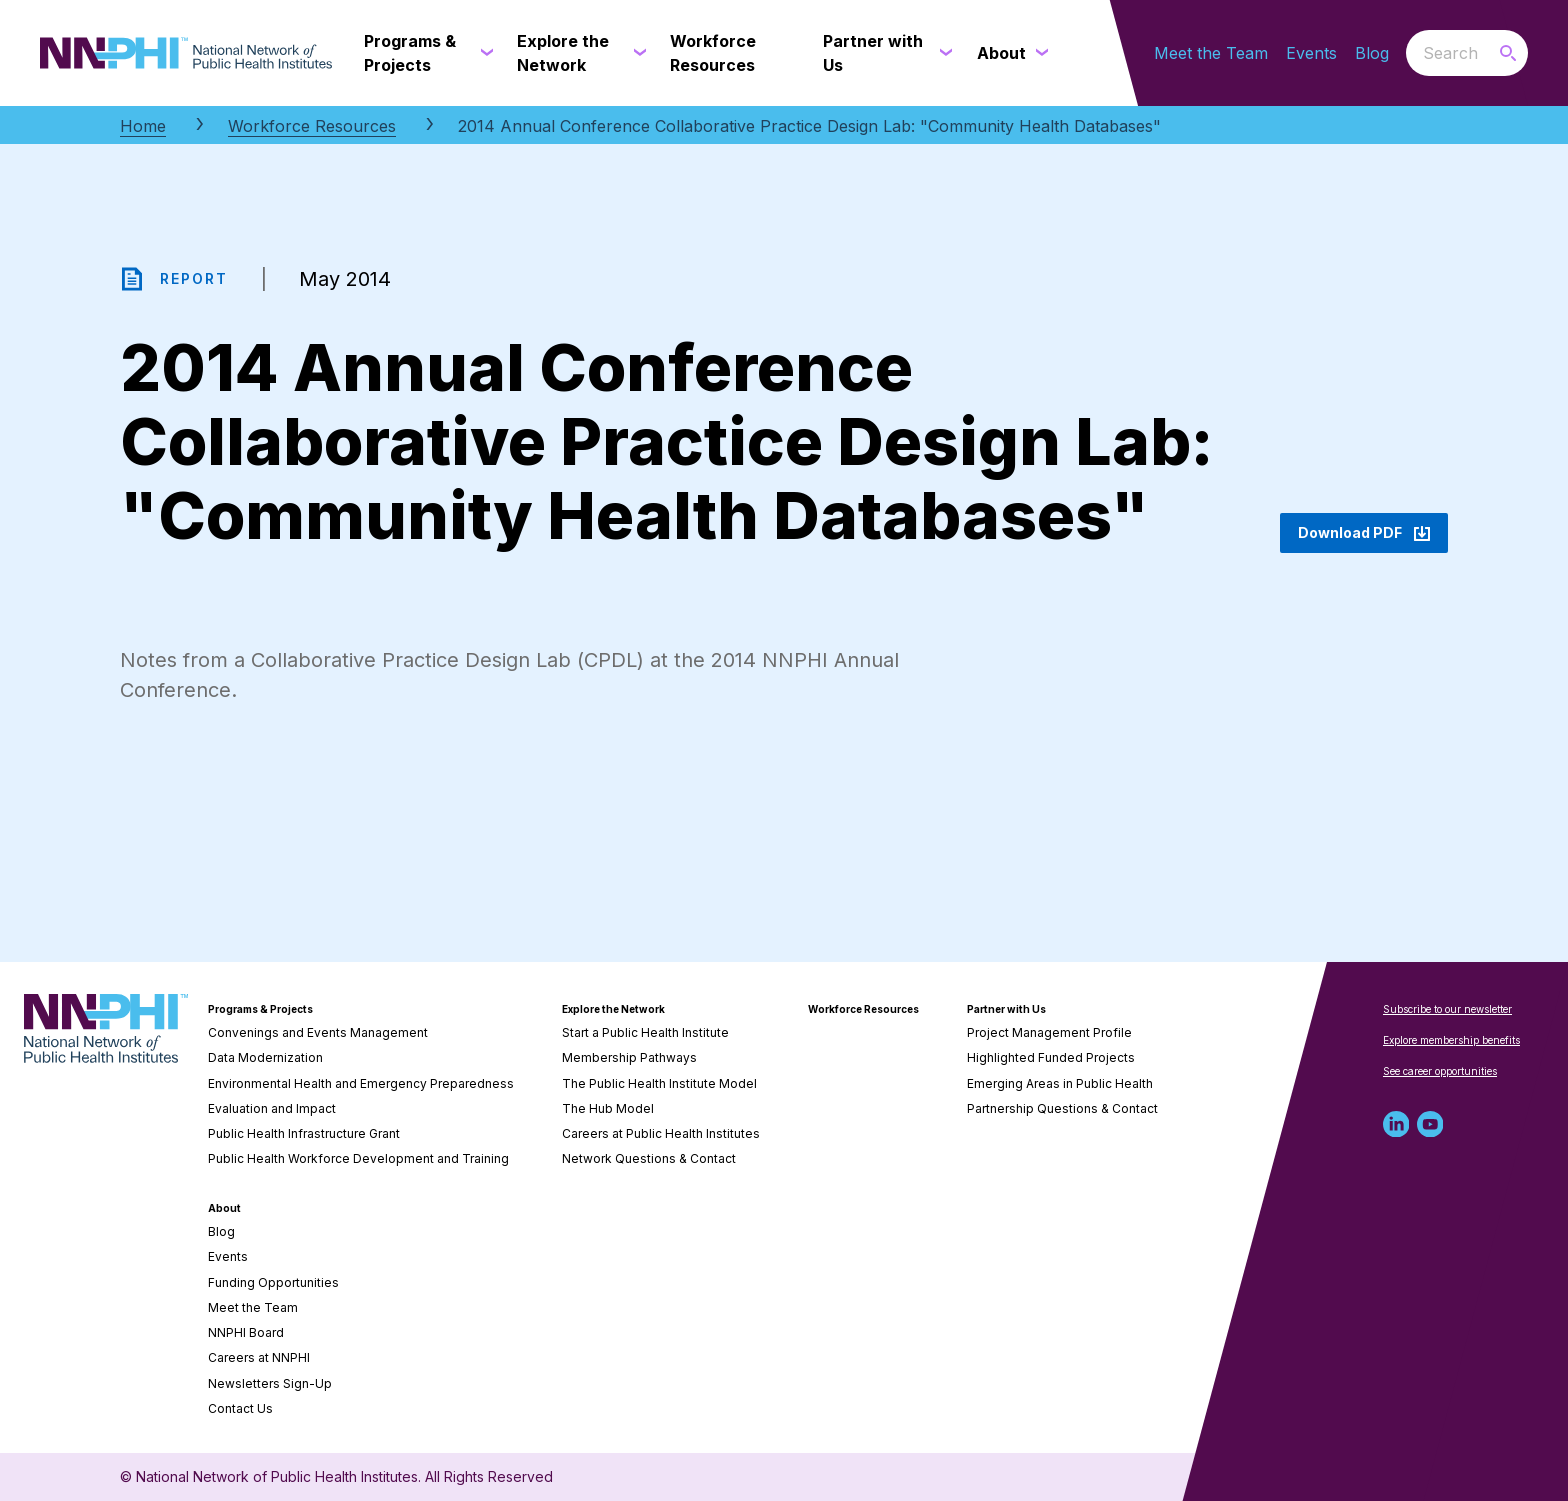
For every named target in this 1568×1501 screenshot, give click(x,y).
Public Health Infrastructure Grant (304, 1133)
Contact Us (240, 1408)
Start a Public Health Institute (645, 1032)
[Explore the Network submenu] (636, 53)
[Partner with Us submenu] (942, 53)
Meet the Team (1211, 53)
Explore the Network (613, 1009)
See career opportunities (1440, 1071)
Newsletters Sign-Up (270, 1383)
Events (1311, 53)
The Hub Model (608, 1108)
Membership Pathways (629, 1057)
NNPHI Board (246, 1332)
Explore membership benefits (1451, 1040)
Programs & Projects (260, 1009)
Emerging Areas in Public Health (1060, 1083)
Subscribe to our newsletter (1447, 1009)
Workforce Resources (312, 126)
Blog (1372, 53)
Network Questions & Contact (649, 1158)
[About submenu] (1038, 53)
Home (143, 126)
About (224, 1208)
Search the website (1406, 52)
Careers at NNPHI (259, 1357)
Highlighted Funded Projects (1051, 1057)
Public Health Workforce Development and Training (358, 1158)
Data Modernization (265, 1057)
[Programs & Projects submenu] (483, 53)
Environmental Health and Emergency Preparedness (361, 1083)
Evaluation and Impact (272, 1108)
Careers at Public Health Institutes (661, 1133)
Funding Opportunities (273, 1282)
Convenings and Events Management (318, 1032)
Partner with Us (1006, 1009)
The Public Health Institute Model (659, 1083)
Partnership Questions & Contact (1062, 1108)
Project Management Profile (1049, 1032)
